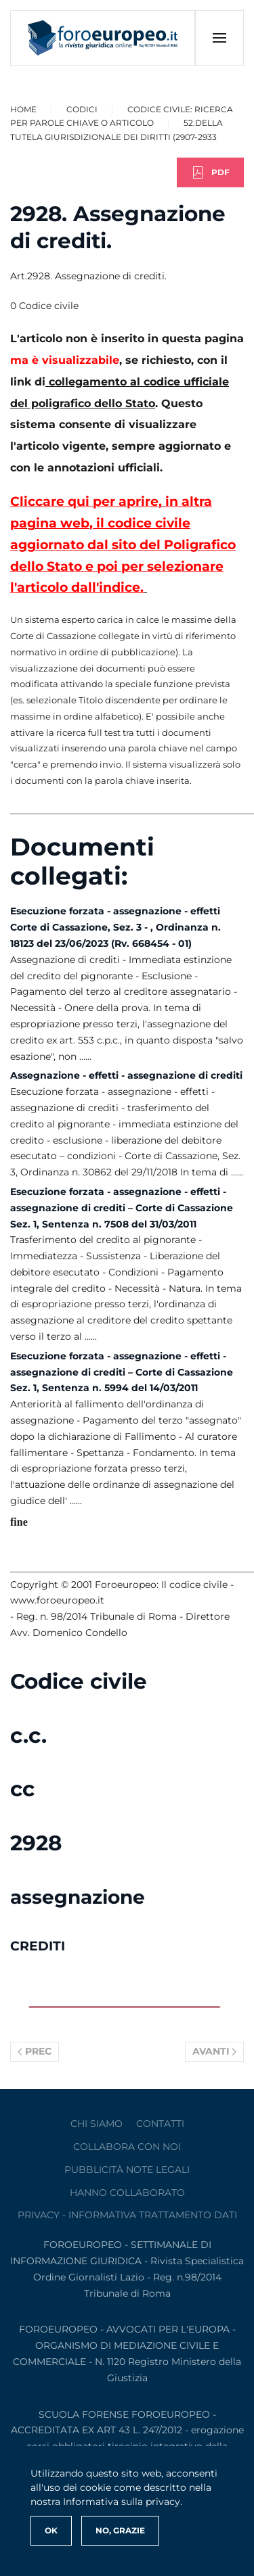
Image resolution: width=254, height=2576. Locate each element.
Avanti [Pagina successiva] (214, 2051)
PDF (210, 172)
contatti (160, 2123)
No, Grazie (120, 2530)
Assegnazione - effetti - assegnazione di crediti (126, 1075)
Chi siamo (96, 2123)
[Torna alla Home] (103, 38)
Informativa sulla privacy (121, 2502)
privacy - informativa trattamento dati (127, 2215)
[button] (219, 38)
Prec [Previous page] (34, 2051)
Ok (51, 2530)
